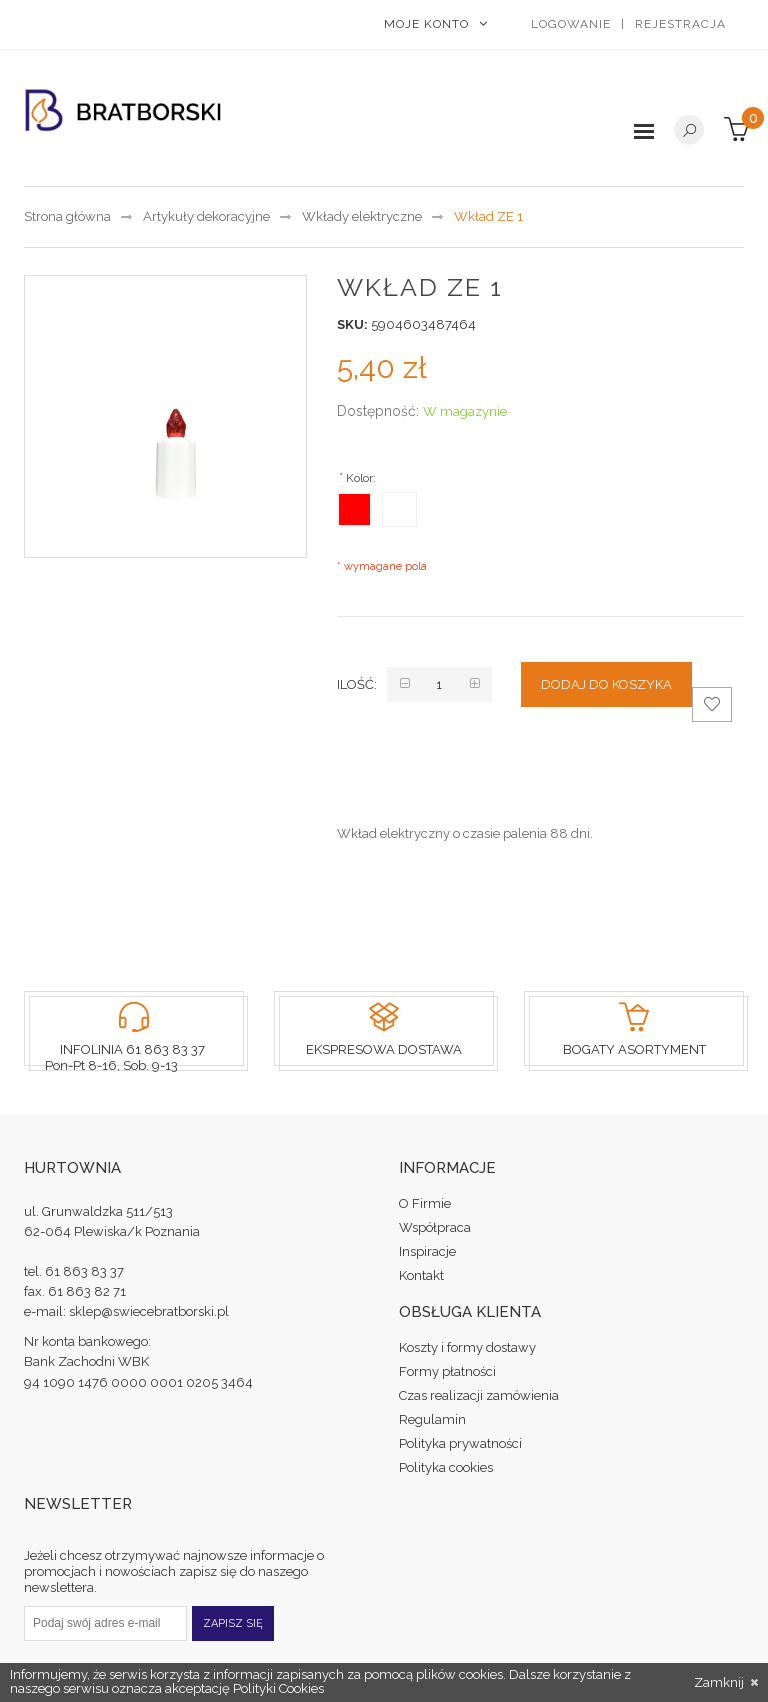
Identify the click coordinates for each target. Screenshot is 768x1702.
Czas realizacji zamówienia (479, 1395)
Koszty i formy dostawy (467, 1347)
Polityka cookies (446, 1467)
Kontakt (421, 1275)
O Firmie (425, 1203)
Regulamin (432, 1419)
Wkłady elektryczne (362, 216)
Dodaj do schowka (712, 709)
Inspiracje (427, 1251)
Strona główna (67, 216)
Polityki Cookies (278, 1688)
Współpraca (435, 1227)
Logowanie (571, 24)
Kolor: (359, 477)
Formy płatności (447, 1371)
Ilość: (357, 684)
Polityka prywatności (460, 1443)
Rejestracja (680, 24)
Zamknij (726, 1683)
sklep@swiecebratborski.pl (149, 1311)
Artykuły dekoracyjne (206, 216)
